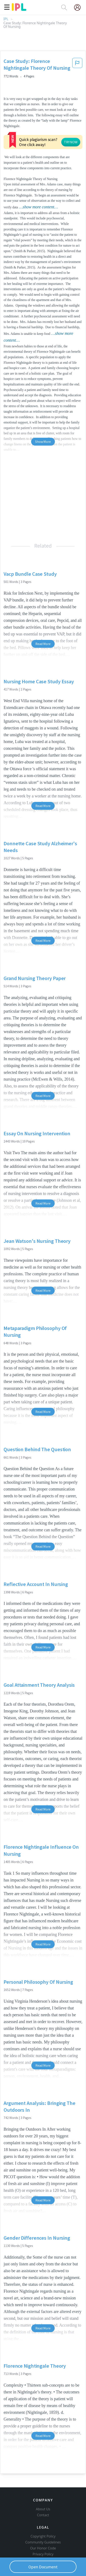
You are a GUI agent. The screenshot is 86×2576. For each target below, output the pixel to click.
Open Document (43, 2566)
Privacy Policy (43, 2530)
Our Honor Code (43, 2524)
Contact (43, 2490)
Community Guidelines (43, 2518)
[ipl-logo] (19, 9)
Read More (42, 612)
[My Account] (79, 7)
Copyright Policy (43, 2512)
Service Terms (43, 2535)
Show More (43, 410)
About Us (43, 2484)
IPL (5, 19)
